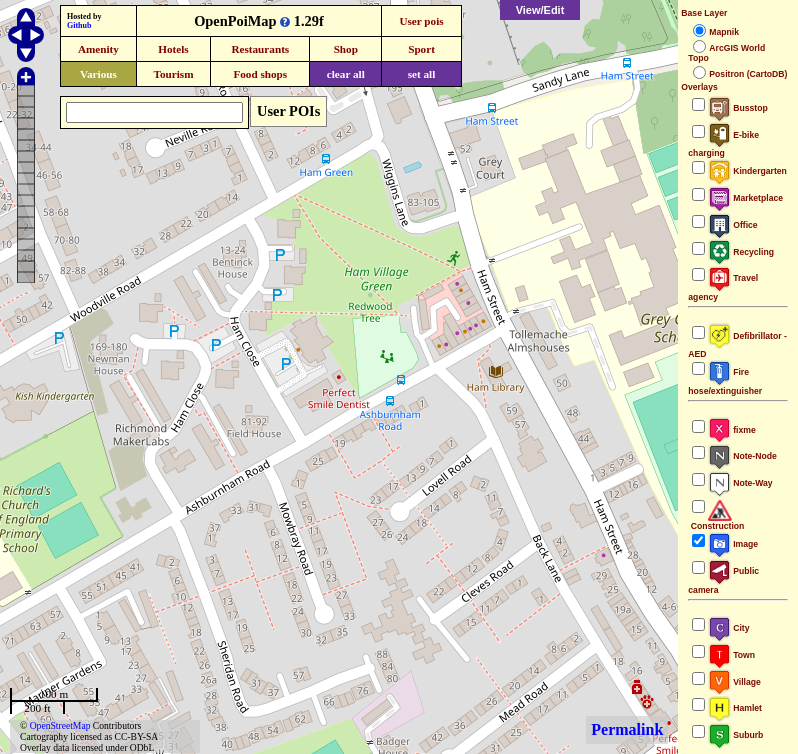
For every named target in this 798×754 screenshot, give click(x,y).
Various (98, 74)
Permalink (627, 729)
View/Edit (540, 10)
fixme (731, 430)
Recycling (741, 252)
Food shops (260, 74)
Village (734, 682)
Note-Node (742, 456)
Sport (421, 49)
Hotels (173, 49)
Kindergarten (747, 171)
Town (731, 655)
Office (732, 225)
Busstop (737, 108)
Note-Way (740, 483)
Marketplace (745, 198)
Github (79, 25)
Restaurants (260, 49)
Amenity (98, 49)
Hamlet (735, 708)
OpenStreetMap (60, 725)
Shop (346, 49)
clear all (346, 74)
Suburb (735, 735)
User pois (421, 21)
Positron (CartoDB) (748, 74)
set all (422, 74)
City (728, 628)
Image (733, 544)
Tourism (173, 74)
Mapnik (724, 32)
